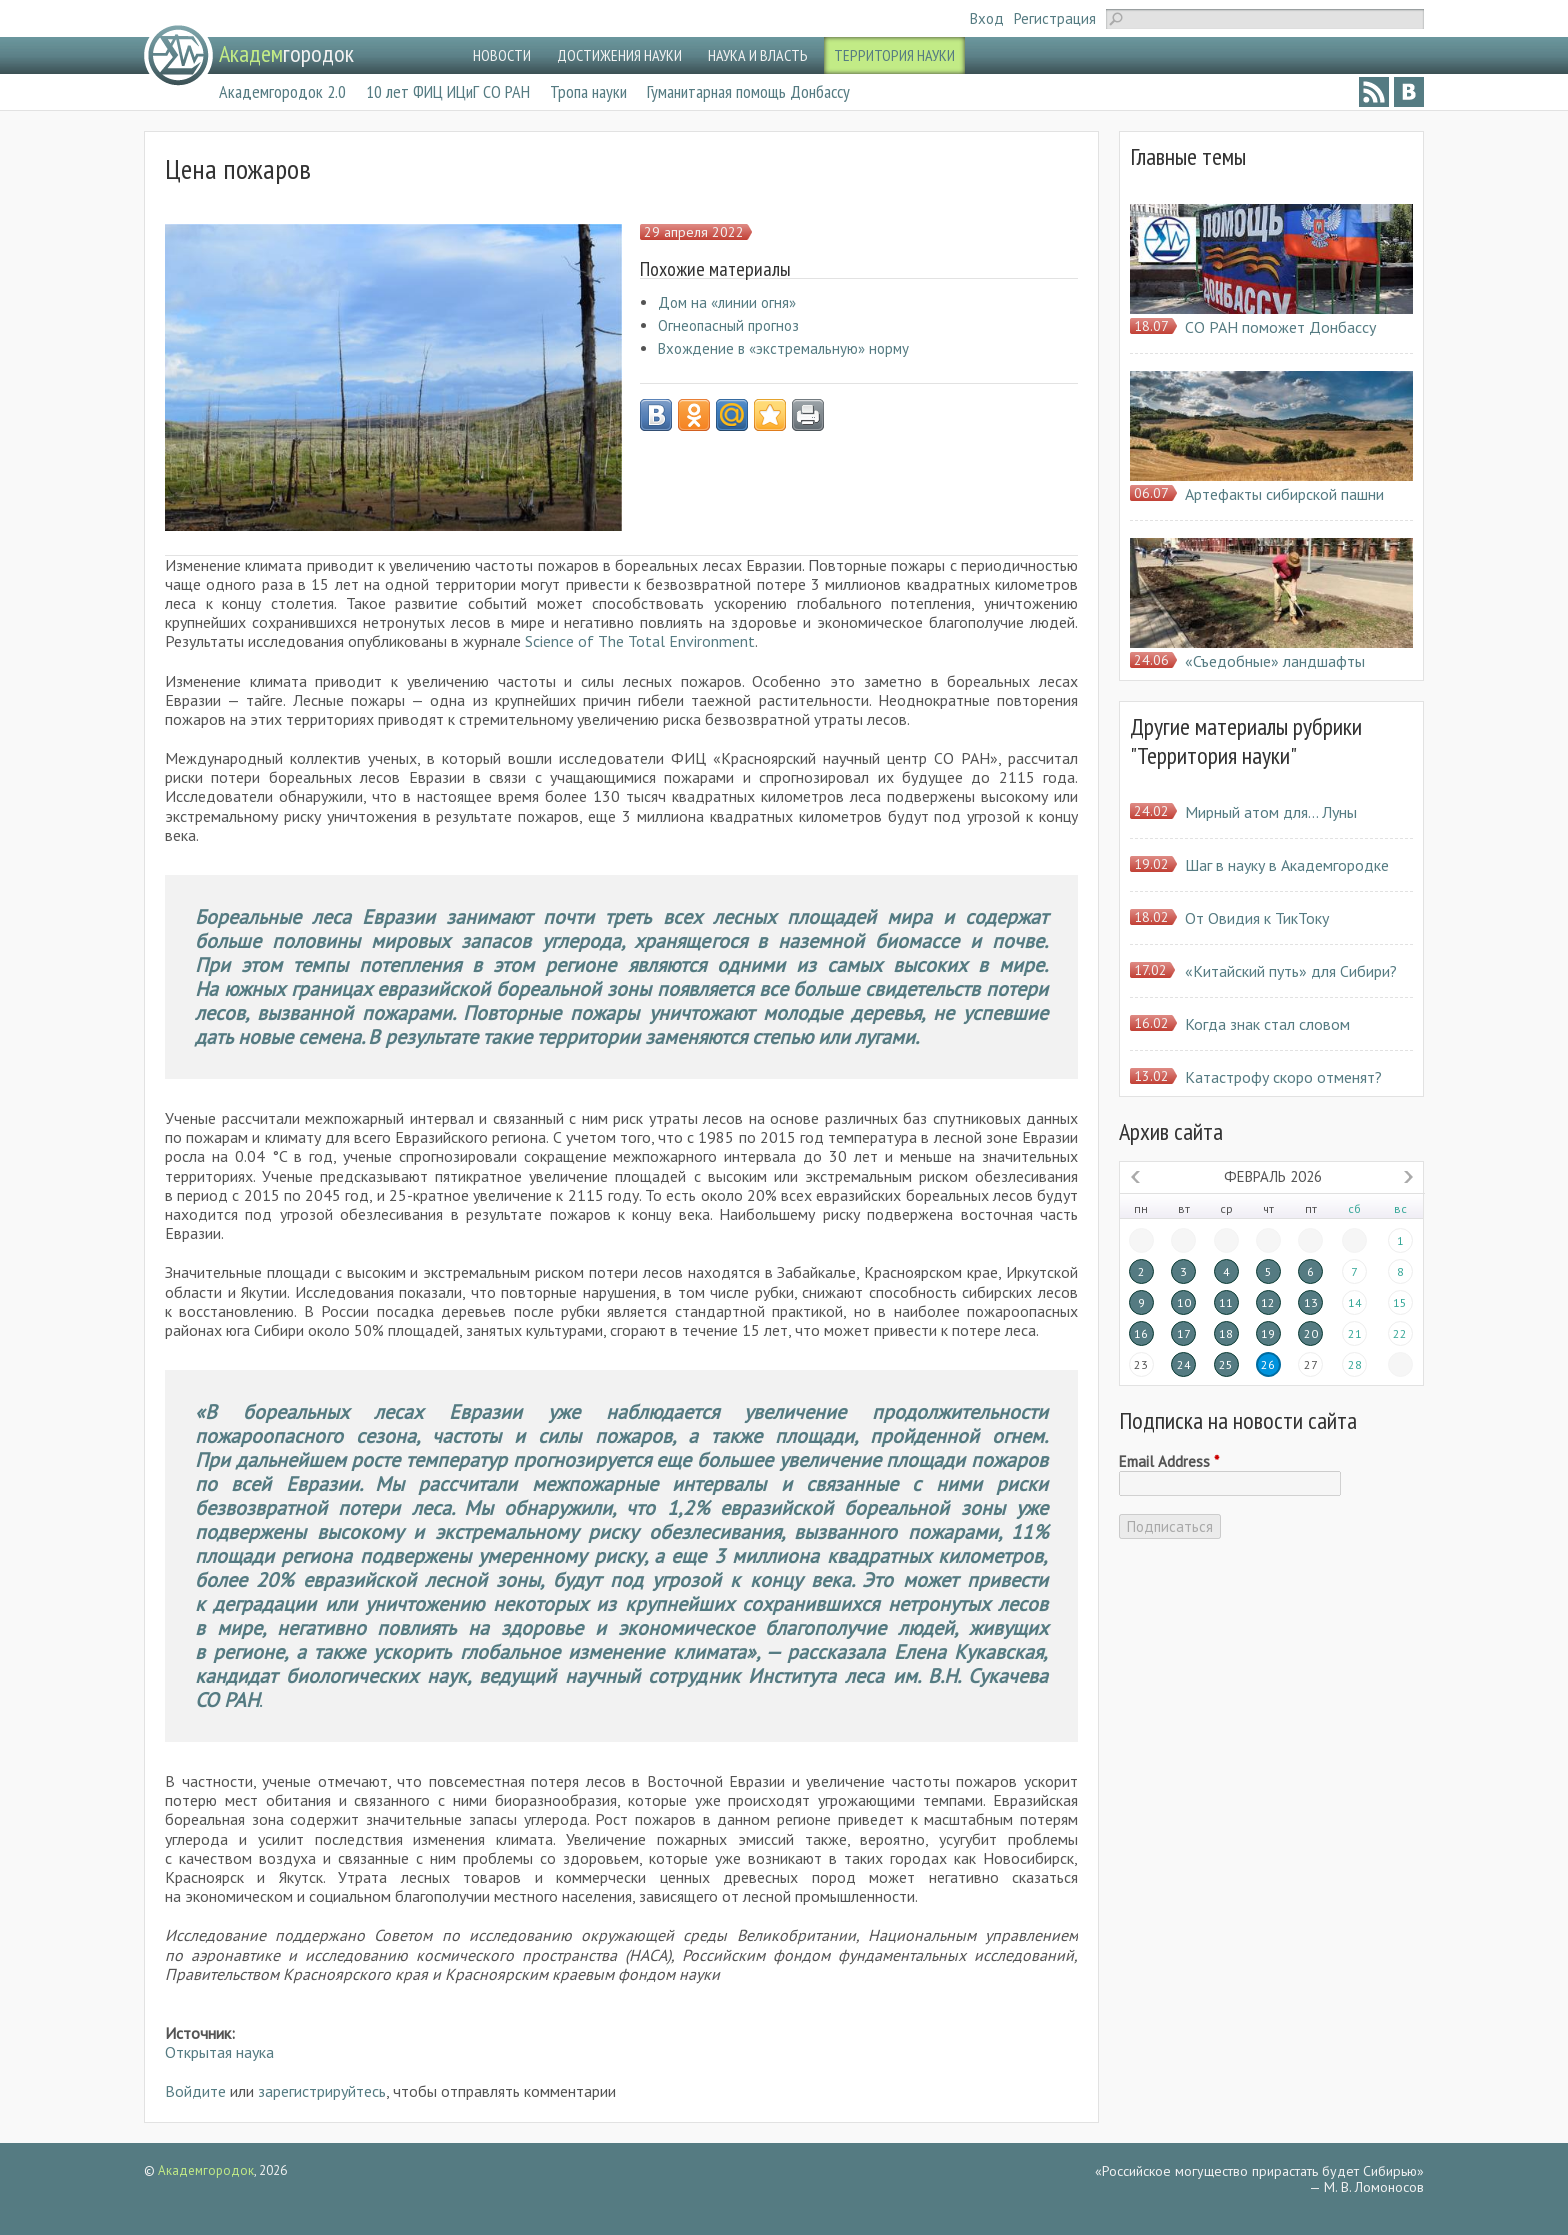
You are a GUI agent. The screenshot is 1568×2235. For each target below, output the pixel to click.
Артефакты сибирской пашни (1284, 494)
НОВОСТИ (502, 55)
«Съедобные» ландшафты (1275, 661)
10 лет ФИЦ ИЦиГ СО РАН (448, 91)
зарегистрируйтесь (322, 2091)
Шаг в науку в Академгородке (1287, 865)
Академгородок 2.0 (282, 91)
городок (286, 53)
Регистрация (1055, 18)
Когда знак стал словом (1267, 1024)
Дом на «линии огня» (727, 302)
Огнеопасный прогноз (728, 325)
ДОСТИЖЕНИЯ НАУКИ (619, 55)
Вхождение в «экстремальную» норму (783, 348)
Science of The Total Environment (640, 641)
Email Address (1169, 1462)
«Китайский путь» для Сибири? (1291, 971)
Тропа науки (588, 91)
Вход (987, 18)
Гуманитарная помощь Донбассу (748, 91)
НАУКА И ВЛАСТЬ (758, 55)
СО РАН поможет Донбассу (1280, 327)
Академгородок (206, 2170)
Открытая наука (219, 2052)
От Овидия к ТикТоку (1257, 918)
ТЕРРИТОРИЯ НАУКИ (894, 55)
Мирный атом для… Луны (1271, 812)
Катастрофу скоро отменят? (1283, 1077)
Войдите (195, 2091)
